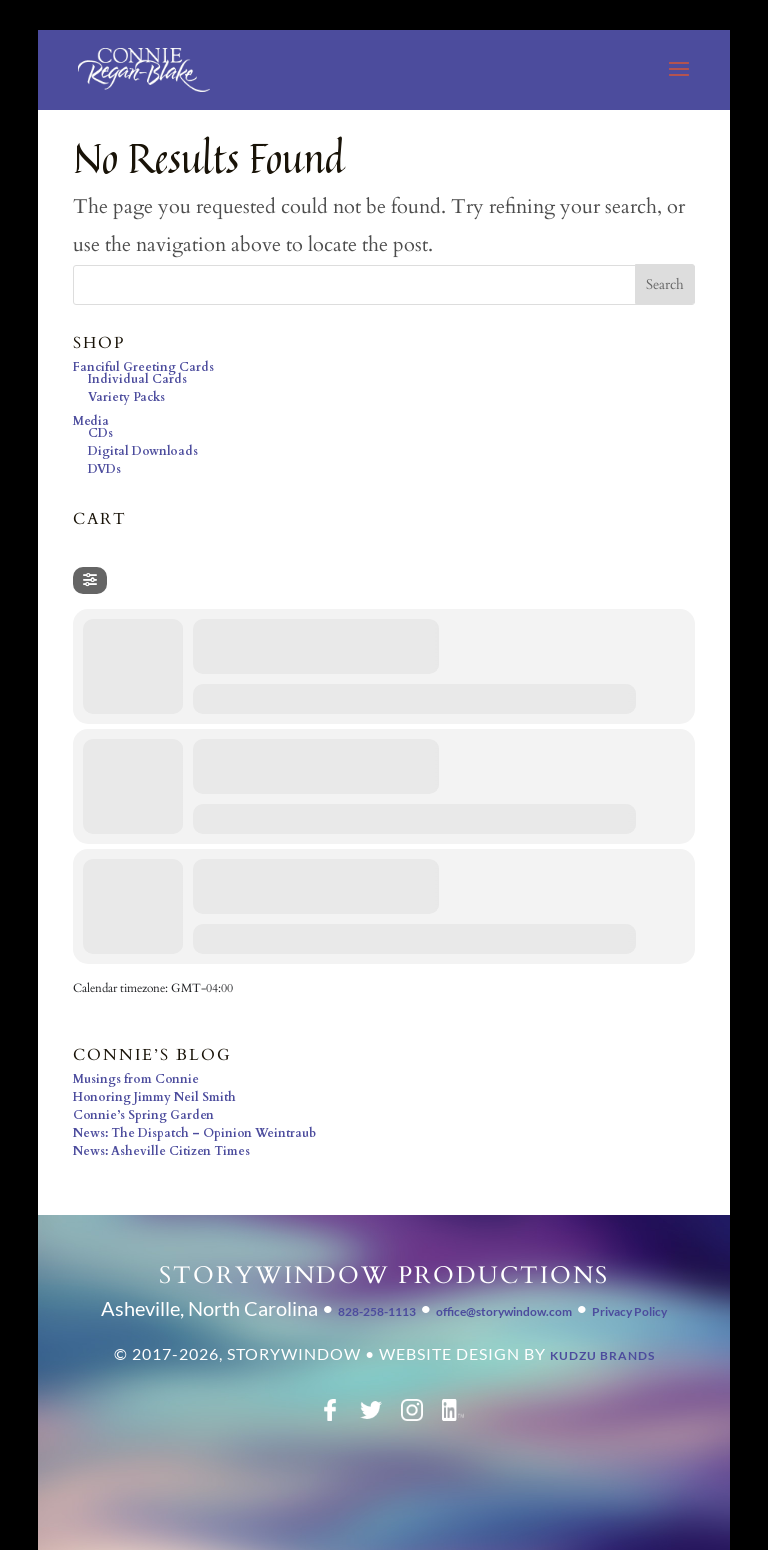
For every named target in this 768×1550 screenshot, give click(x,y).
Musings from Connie (136, 1079)
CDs (100, 433)
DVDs (104, 469)
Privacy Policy (629, 1311)
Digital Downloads (143, 451)
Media (91, 421)
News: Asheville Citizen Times (161, 1151)
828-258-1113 (377, 1311)
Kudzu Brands (602, 1355)
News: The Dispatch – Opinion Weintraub (194, 1133)
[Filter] (90, 580)
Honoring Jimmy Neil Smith (154, 1097)
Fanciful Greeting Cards (143, 367)
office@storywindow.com (504, 1311)
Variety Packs (126, 397)
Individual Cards (137, 379)
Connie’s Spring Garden (143, 1115)
